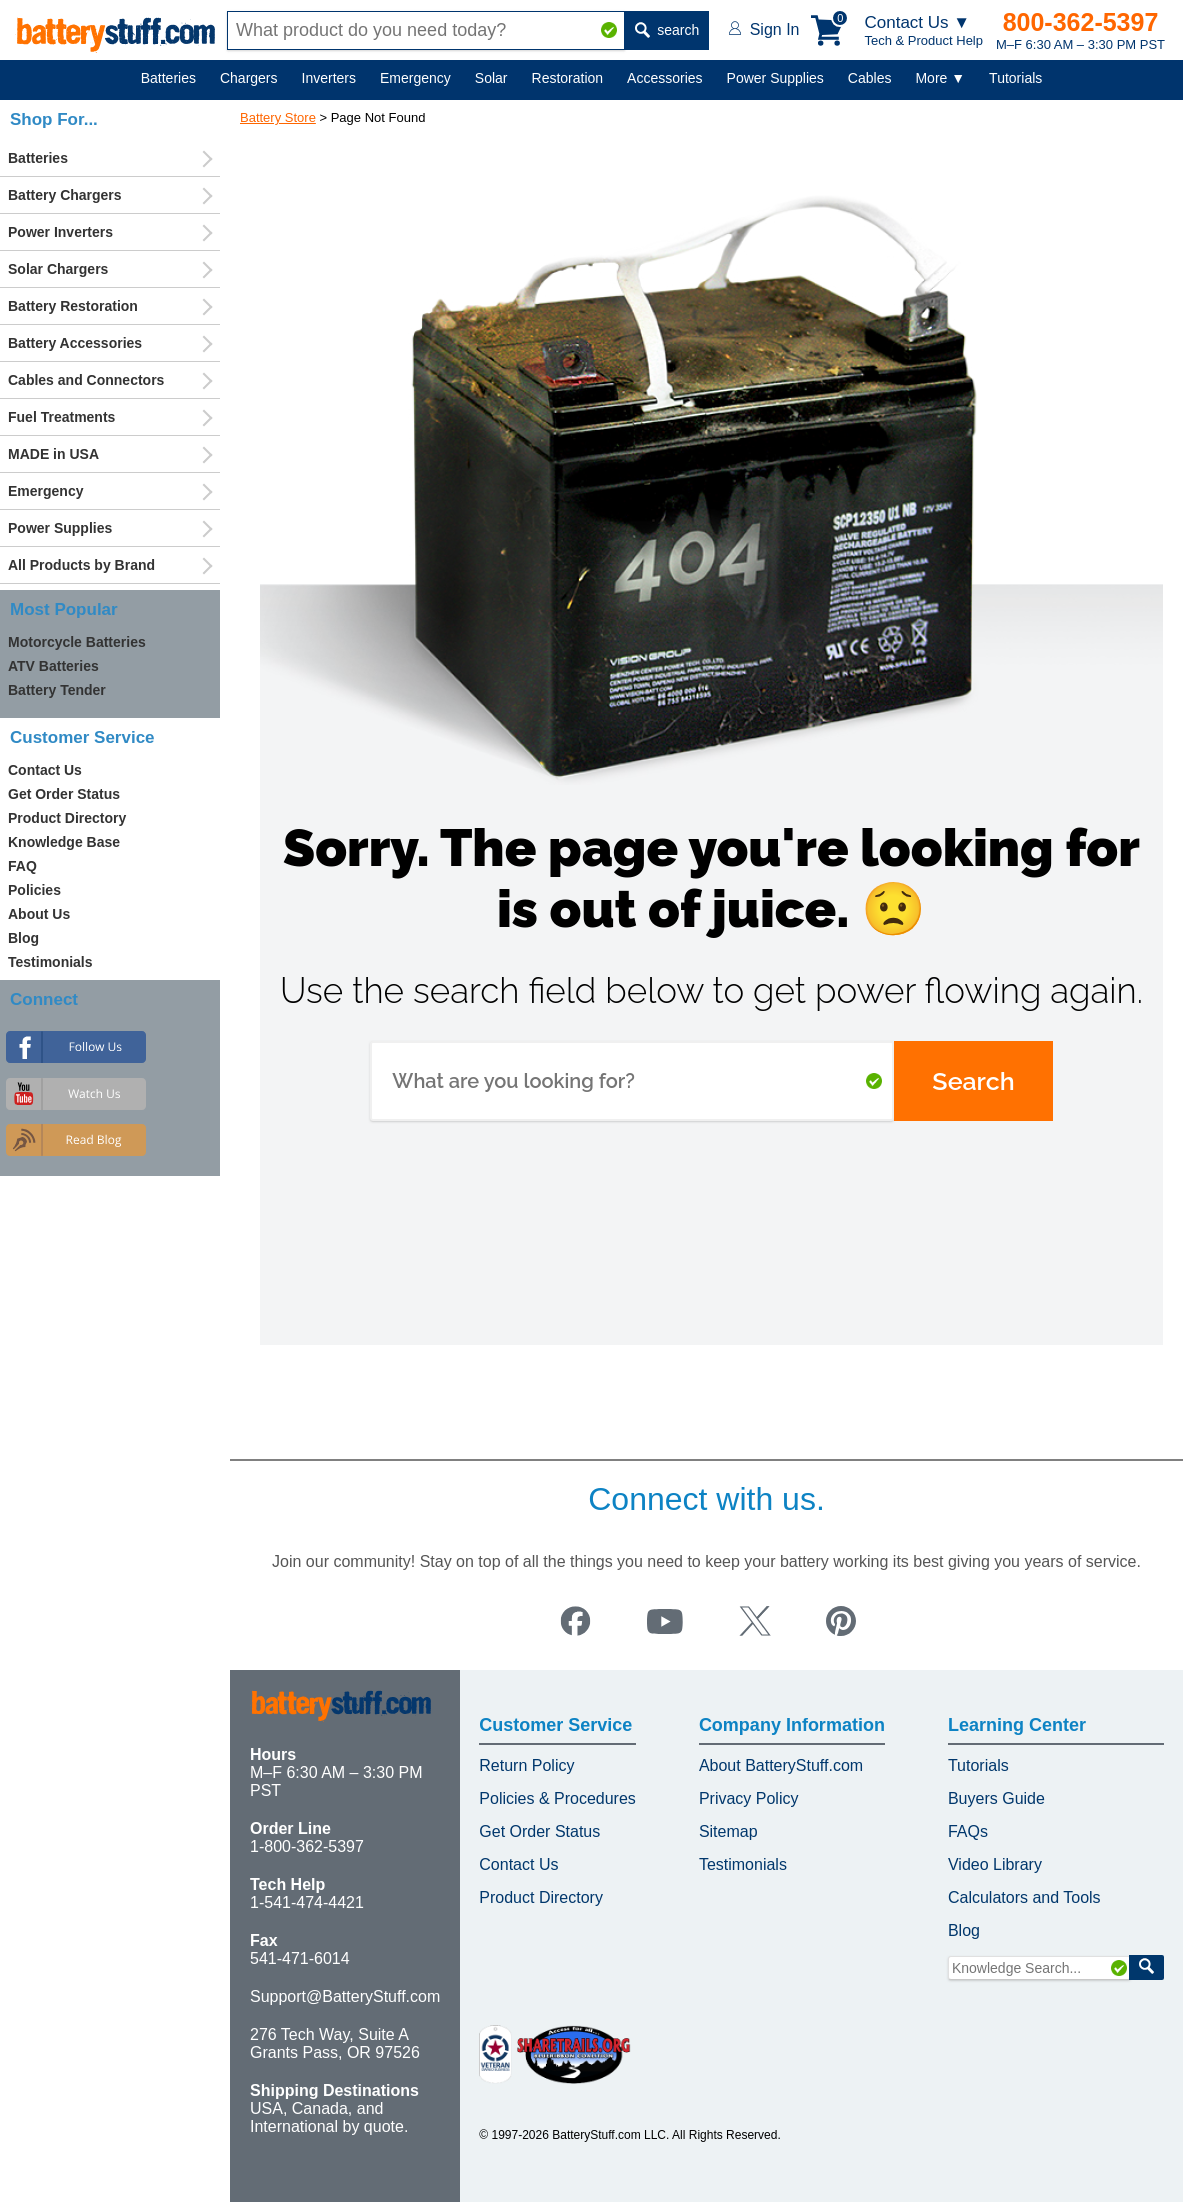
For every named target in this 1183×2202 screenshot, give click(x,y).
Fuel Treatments (61, 417)
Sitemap (728, 1831)
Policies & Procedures (557, 1798)
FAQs (968, 1831)
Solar (491, 78)
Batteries (168, 78)
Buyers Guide (996, 1798)
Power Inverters (60, 232)
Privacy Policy (749, 1798)
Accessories (664, 78)
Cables (870, 78)
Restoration (568, 78)
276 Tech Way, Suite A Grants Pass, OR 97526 (335, 2043)
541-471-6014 (300, 1958)
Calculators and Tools (1024, 1897)
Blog (23, 938)
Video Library (995, 1864)
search (667, 30)
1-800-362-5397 (307, 1846)
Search (973, 1081)
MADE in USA (53, 454)
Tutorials (1015, 78)
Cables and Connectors (86, 380)
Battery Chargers (65, 195)
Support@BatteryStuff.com (345, 1996)
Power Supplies (775, 78)
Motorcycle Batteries (77, 642)
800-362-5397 (1081, 22)
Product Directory (67, 818)
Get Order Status (64, 794)
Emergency (415, 78)
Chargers (249, 78)
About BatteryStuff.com (781, 1765)
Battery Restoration (73, 306)
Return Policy (526, 1765)
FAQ (22, 866)
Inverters (329, 78)
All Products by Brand (81, 565)
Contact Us (45, 770)
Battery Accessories (75, 343)
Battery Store (278, 117)
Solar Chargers (58, 269)
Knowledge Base (64, 842)
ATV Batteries (53, 666)
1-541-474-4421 (307, 1902)
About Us (39, 914)
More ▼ (940, 78)
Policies (34, 890)
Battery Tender (57, 690)
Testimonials (50, 962)
